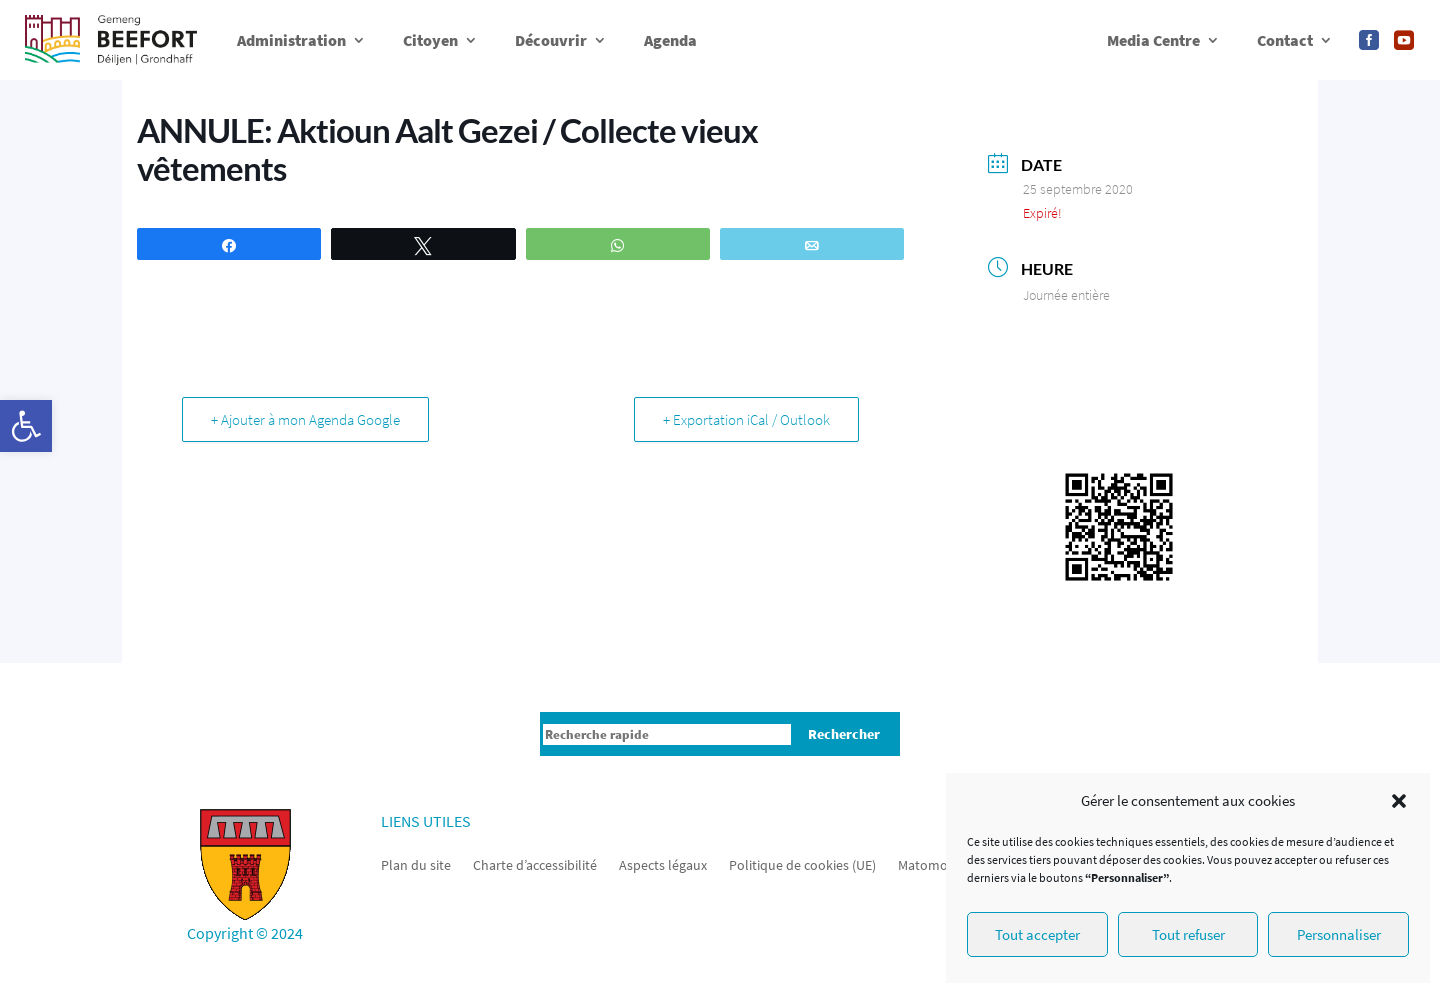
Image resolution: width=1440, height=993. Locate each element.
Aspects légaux (663, 864)
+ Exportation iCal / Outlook (746, 419)
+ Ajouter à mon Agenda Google (305, 419)
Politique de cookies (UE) (802, 864)
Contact (1285, 40)
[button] (26, 426)
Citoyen (430, 40)
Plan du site (416, 864)
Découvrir (551, 40)
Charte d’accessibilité (535, 864)
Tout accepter (1037, 934)
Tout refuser (1188, 934)
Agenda (670, 40)
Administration (291, 40)
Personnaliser (1339, 934)
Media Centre (1153, 40)
